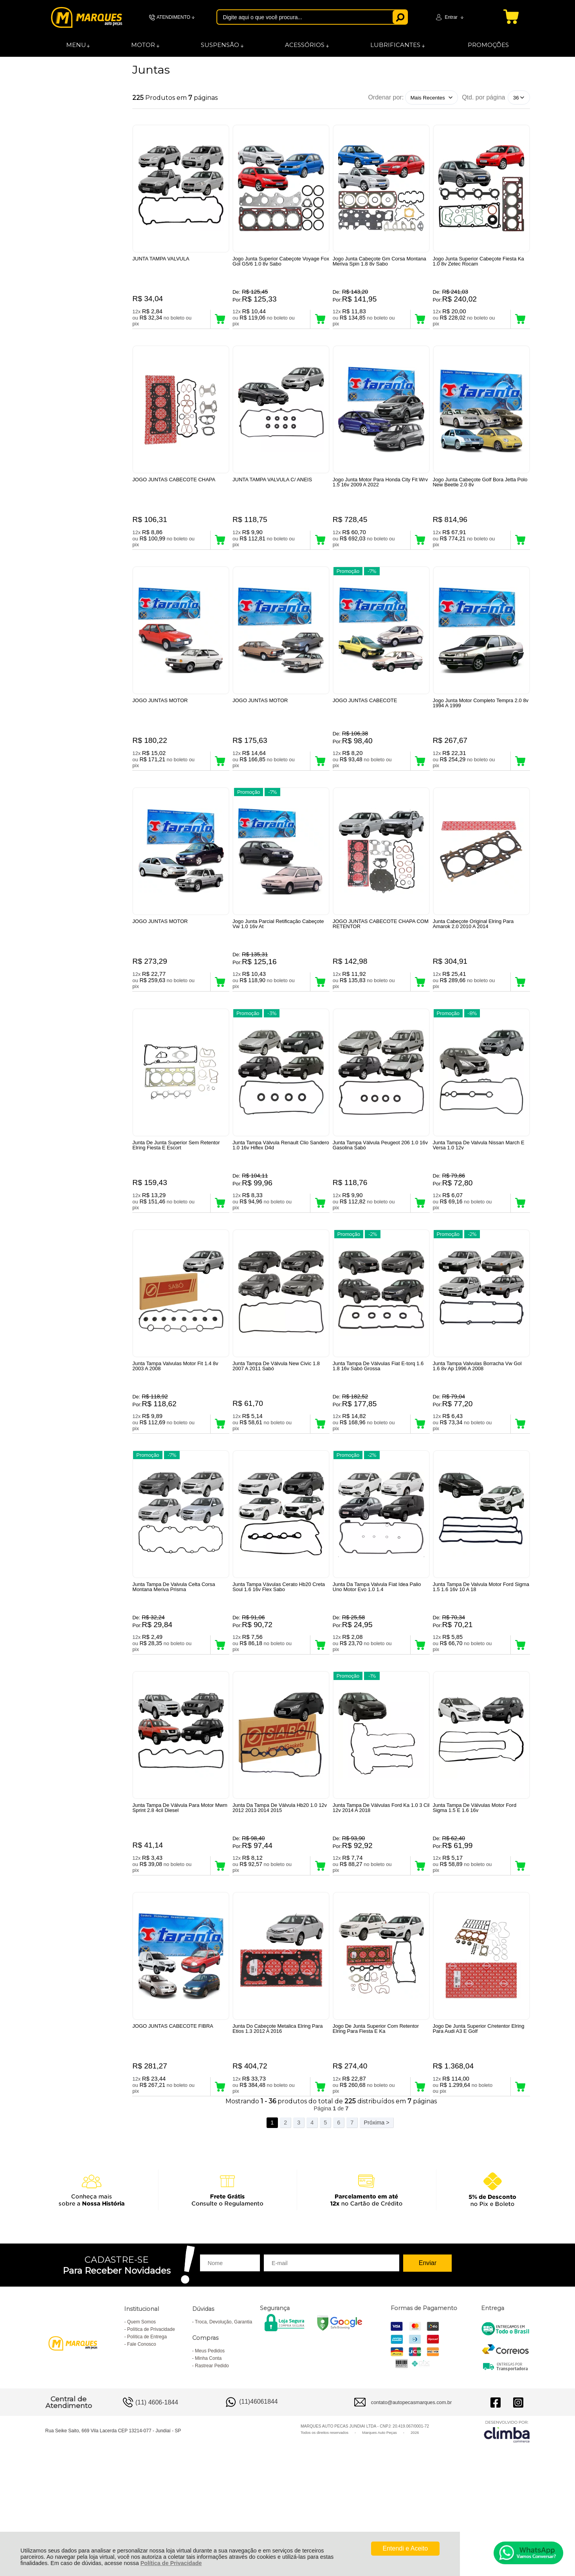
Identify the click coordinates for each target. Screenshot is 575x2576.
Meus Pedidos (210, 2448)
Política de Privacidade (171, 2563)
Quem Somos (141, 2419)
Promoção (348, 591)
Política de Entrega (147, 2434)
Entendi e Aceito (405, 2548)
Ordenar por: (386, 97)
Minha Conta (208, 2456)
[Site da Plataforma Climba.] (507, 2529)
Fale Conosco (141, 2442)
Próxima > (376, 2220)
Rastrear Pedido (212, 2463)
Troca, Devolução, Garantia (223, 2419)
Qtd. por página (483, 97)
